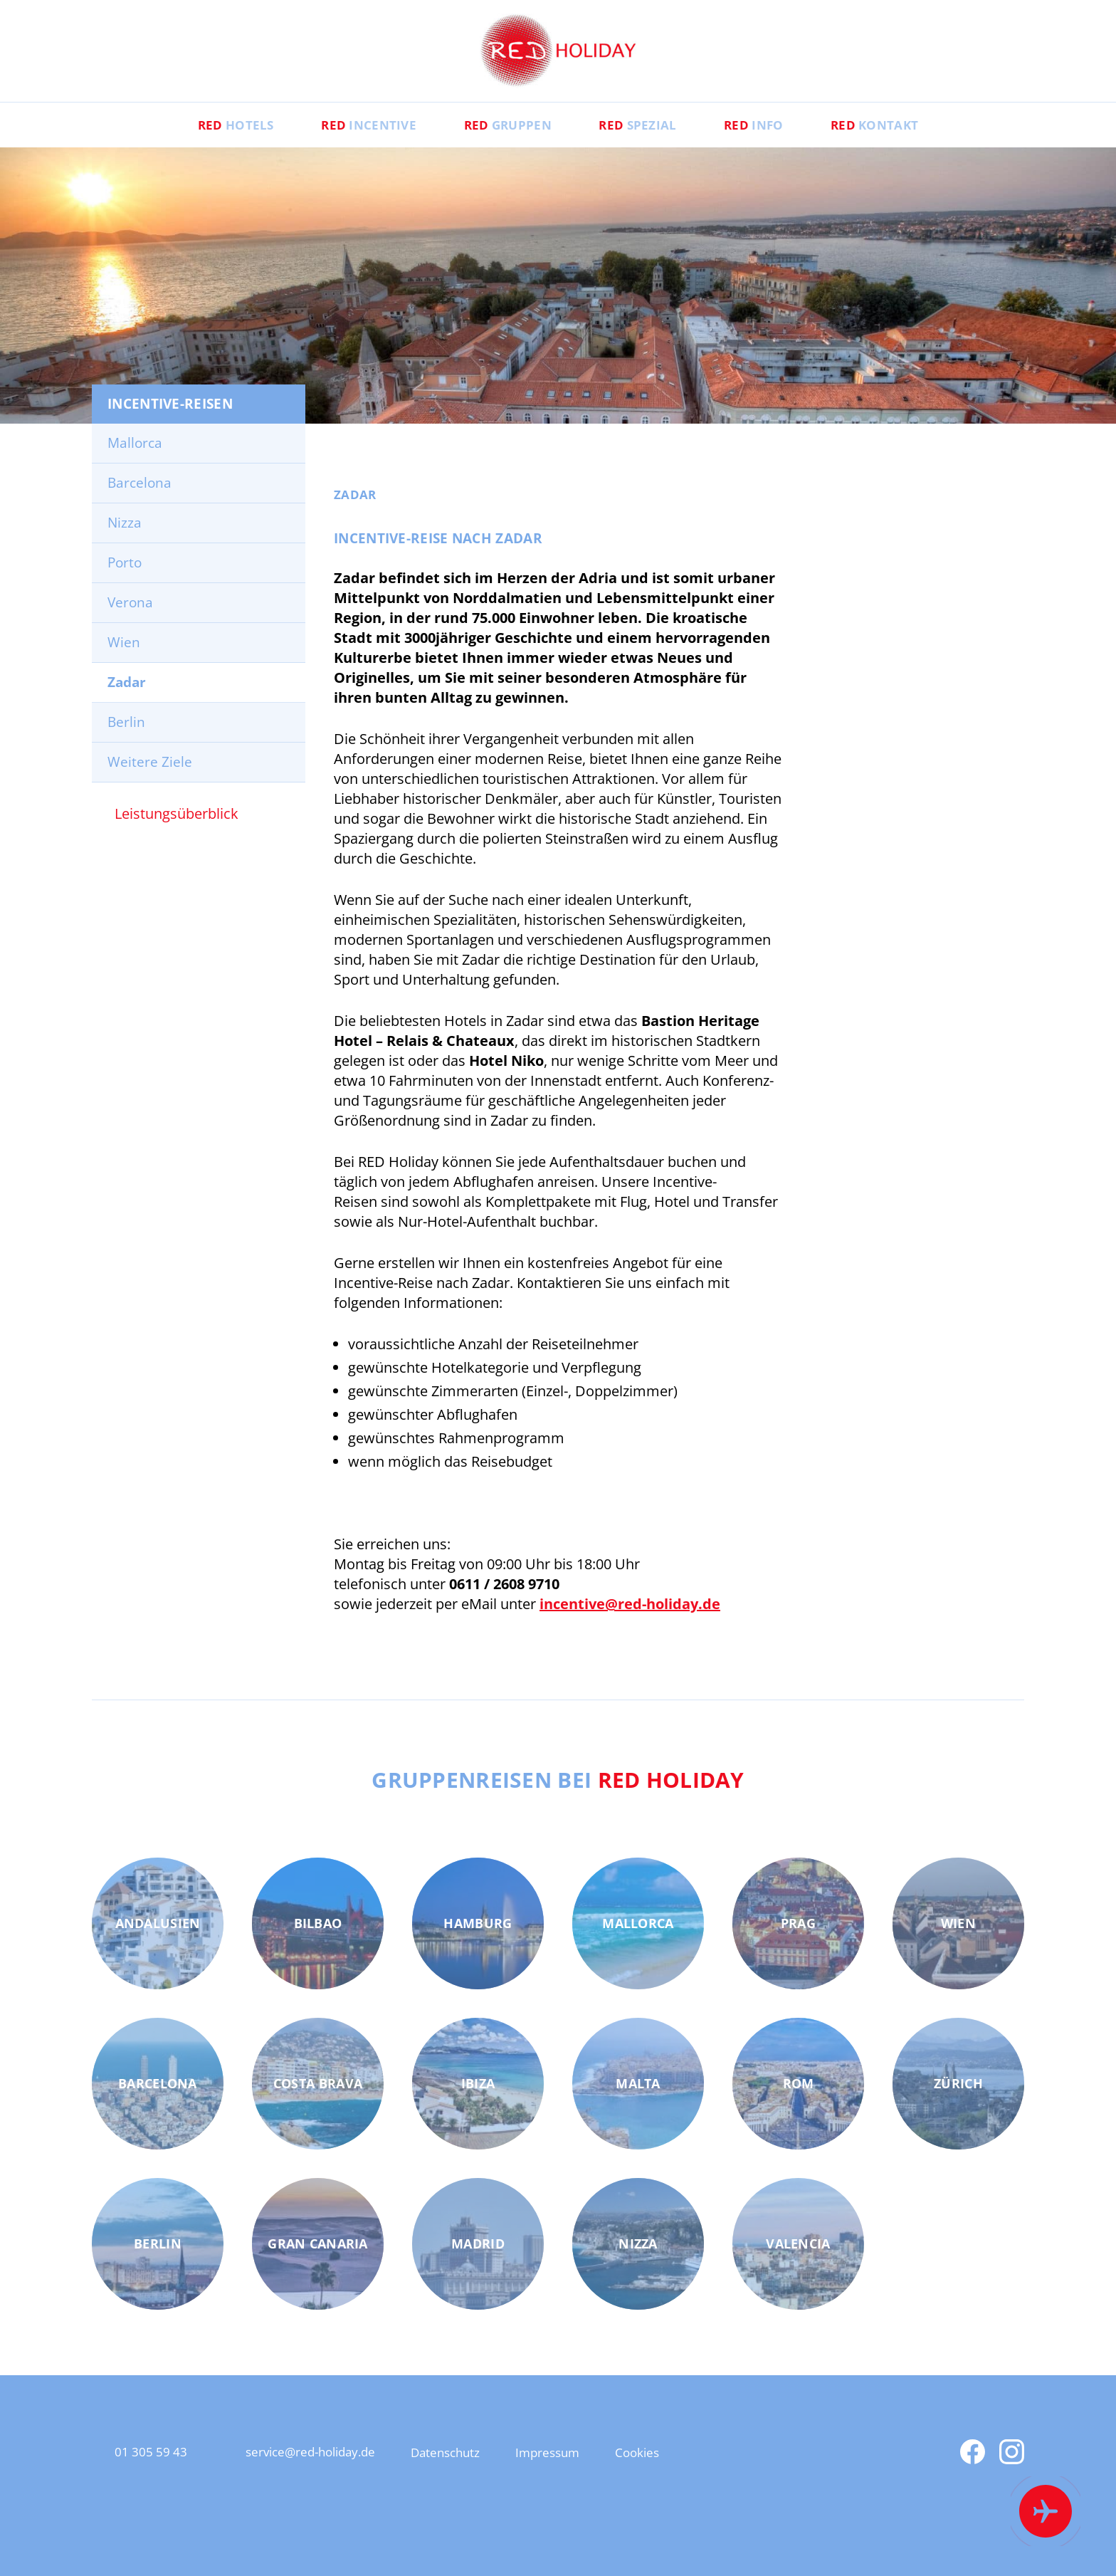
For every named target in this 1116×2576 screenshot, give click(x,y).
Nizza (124, 545)
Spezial (647, 146)
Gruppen (499, 146)
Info (779, 146)
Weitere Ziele (149, 784)
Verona (130, 625)
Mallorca (134, 465)
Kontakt (916, 146)
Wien (123, 665)
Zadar (126, 705)
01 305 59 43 (155, 2474)
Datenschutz (484, 2474)
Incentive (342, 146)
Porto (124, 585)
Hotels (192, 146)
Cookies (699, 2474)
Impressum (599, 2474)
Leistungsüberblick (176, 836)
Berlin (126, 744)
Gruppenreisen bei (558, 1801)
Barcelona (139, 505)
